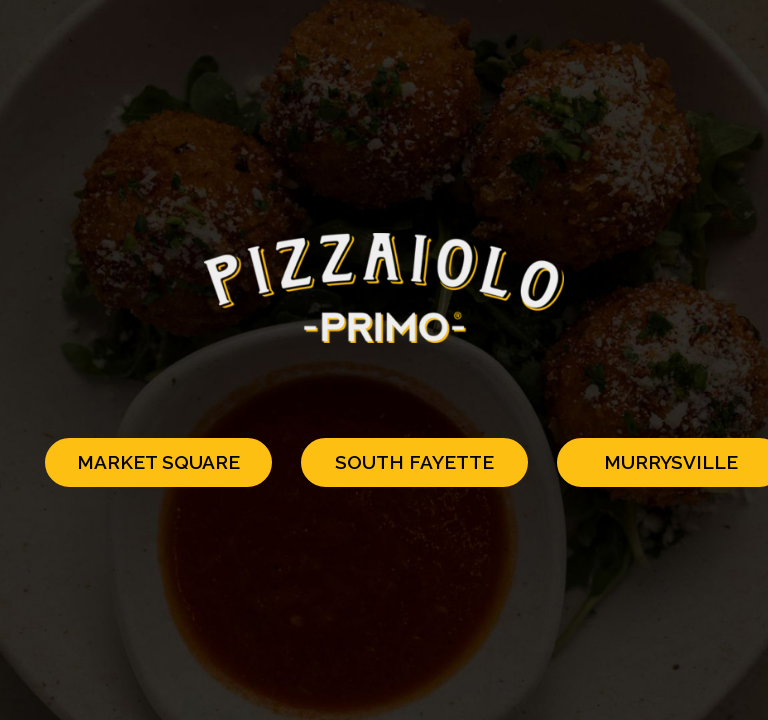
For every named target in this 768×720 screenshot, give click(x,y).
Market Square (142, 461)
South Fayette (397, 461)
